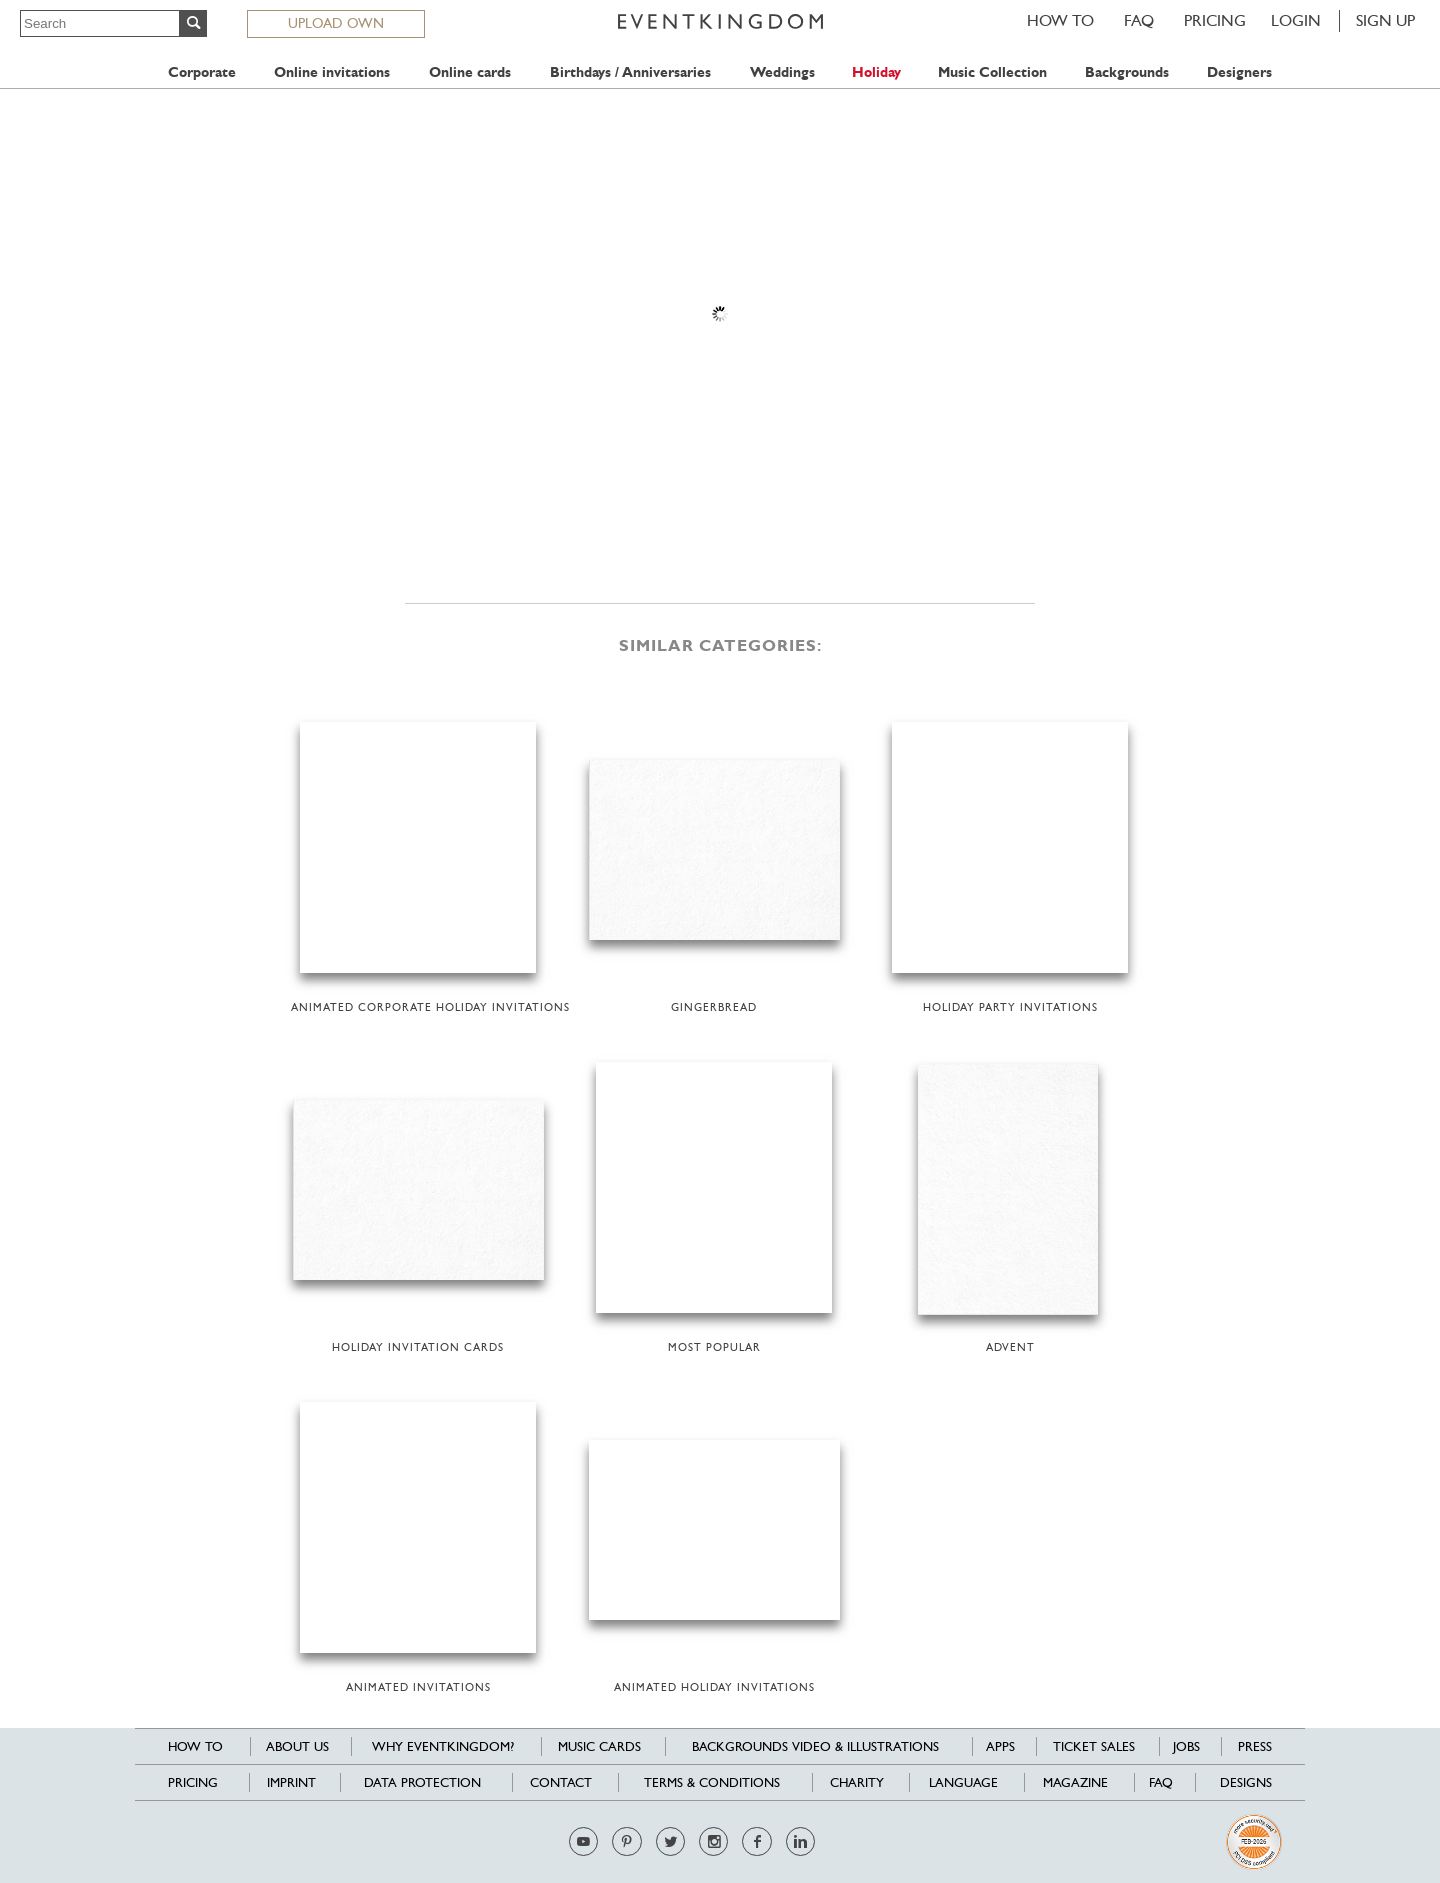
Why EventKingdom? (443, 1746)
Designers (1239, 72)
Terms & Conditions (712, 1782)
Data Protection (422, 1782)
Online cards (470, 72)
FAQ (1139, 20)
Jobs (1186, 1746)
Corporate (202, 72)
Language (963, 1782)
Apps (1000, 1746)
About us (297, 1746)
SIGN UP (1385, 20)
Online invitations (332, 72)
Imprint (291, 1782)
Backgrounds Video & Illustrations (815, 1746)
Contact (561, 1782)
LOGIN (1296, 20)
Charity (857, 1782)
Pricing (1215, 20)
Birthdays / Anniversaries (630, 72)
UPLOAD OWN (336, 23)
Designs (1246, 1782)
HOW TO (1060, 20)
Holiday (876, 72)
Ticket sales (1094, 1746)
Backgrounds (1127, 72)
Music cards (599, 1746)
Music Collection (992, 72)
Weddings (782, 72)
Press (1255, 1746)
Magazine (1075, 1782)
